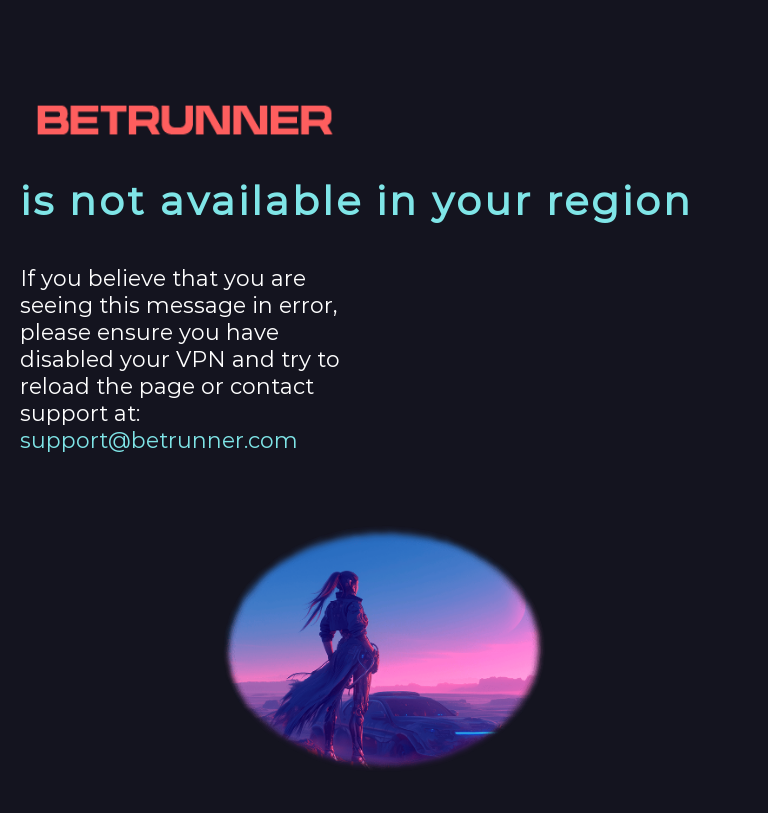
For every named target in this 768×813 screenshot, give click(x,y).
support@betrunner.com (159, 440)
